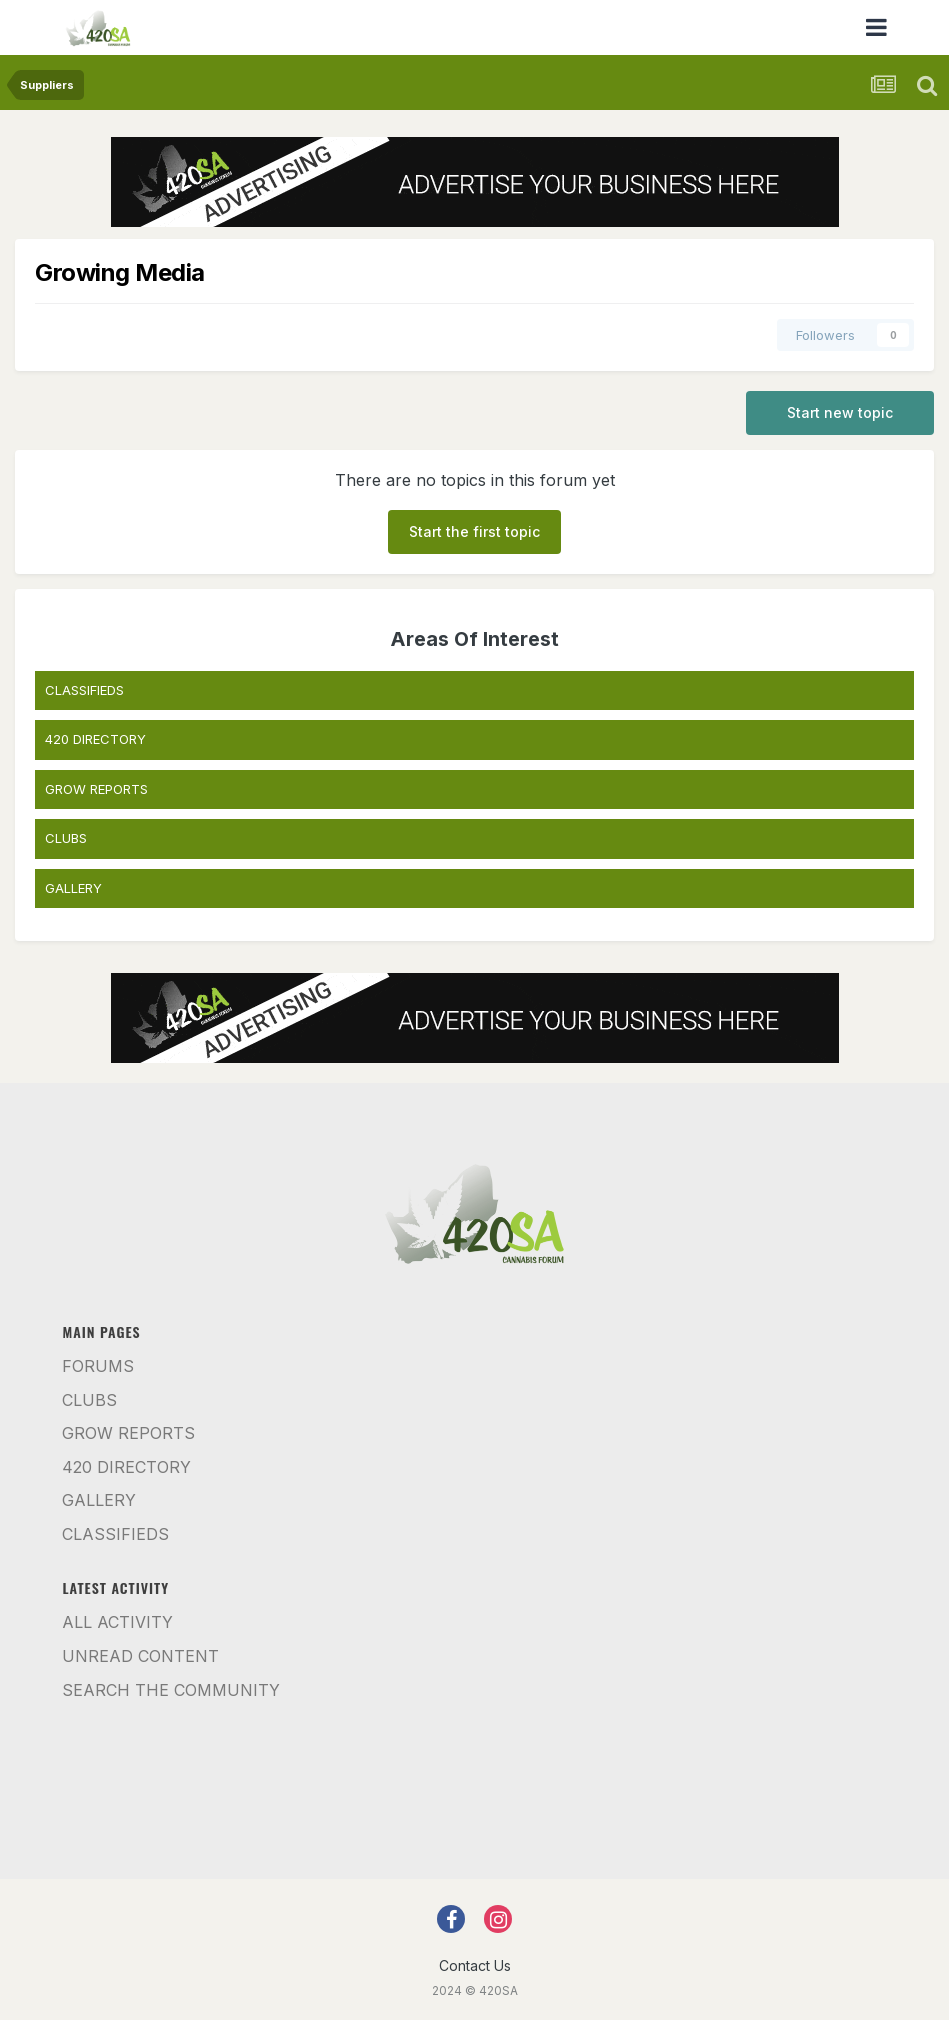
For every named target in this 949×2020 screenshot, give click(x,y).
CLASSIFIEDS (84, 690)
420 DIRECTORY (95, 739)
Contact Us (475, 1965)
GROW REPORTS (96, 789)
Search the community (171, 1690)
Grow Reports (128, 1433)
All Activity (117, 1622)
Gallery (99, 1500)
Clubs (89, 1400)
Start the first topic (474, 531)
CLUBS (66, 838)
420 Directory (126, 1467)
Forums (98, 1366)
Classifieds (115, 1534)
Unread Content (140, 1656)
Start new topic (840, 412)
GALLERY (73, 888)
